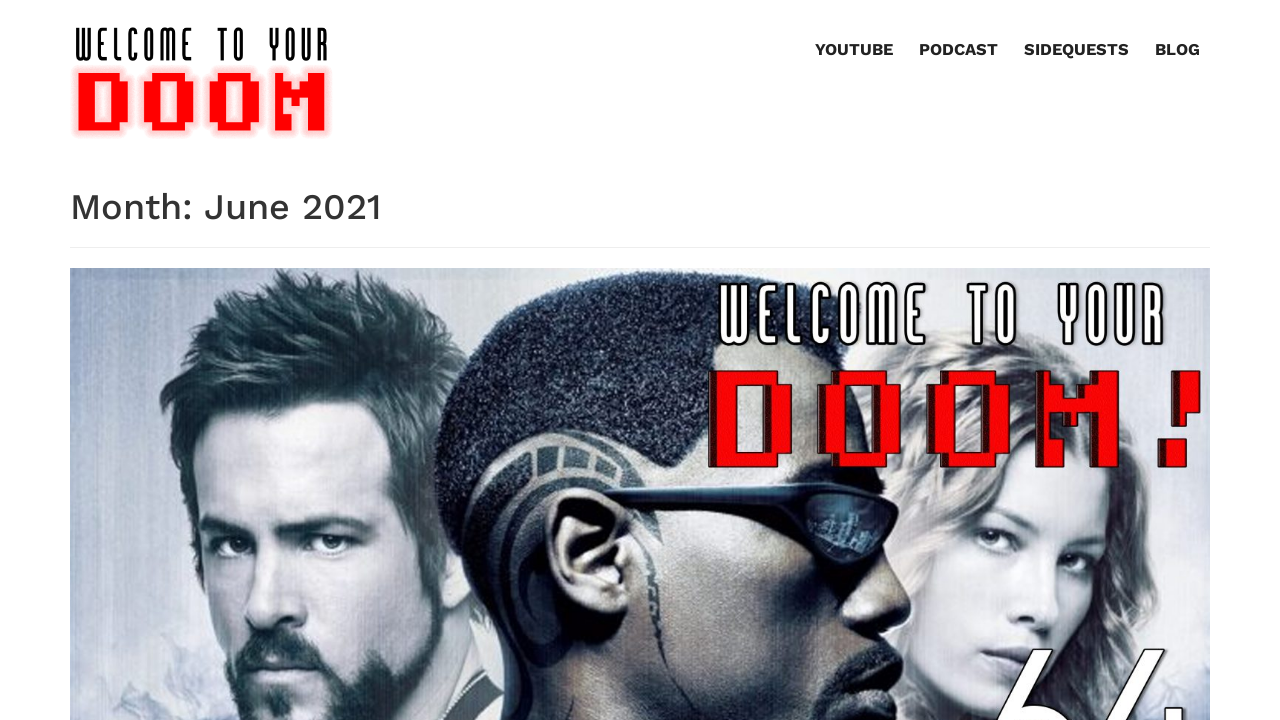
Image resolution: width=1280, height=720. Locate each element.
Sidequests (1076, 49)
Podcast (958, 49)
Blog (1177, 49)
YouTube (854, 49)
